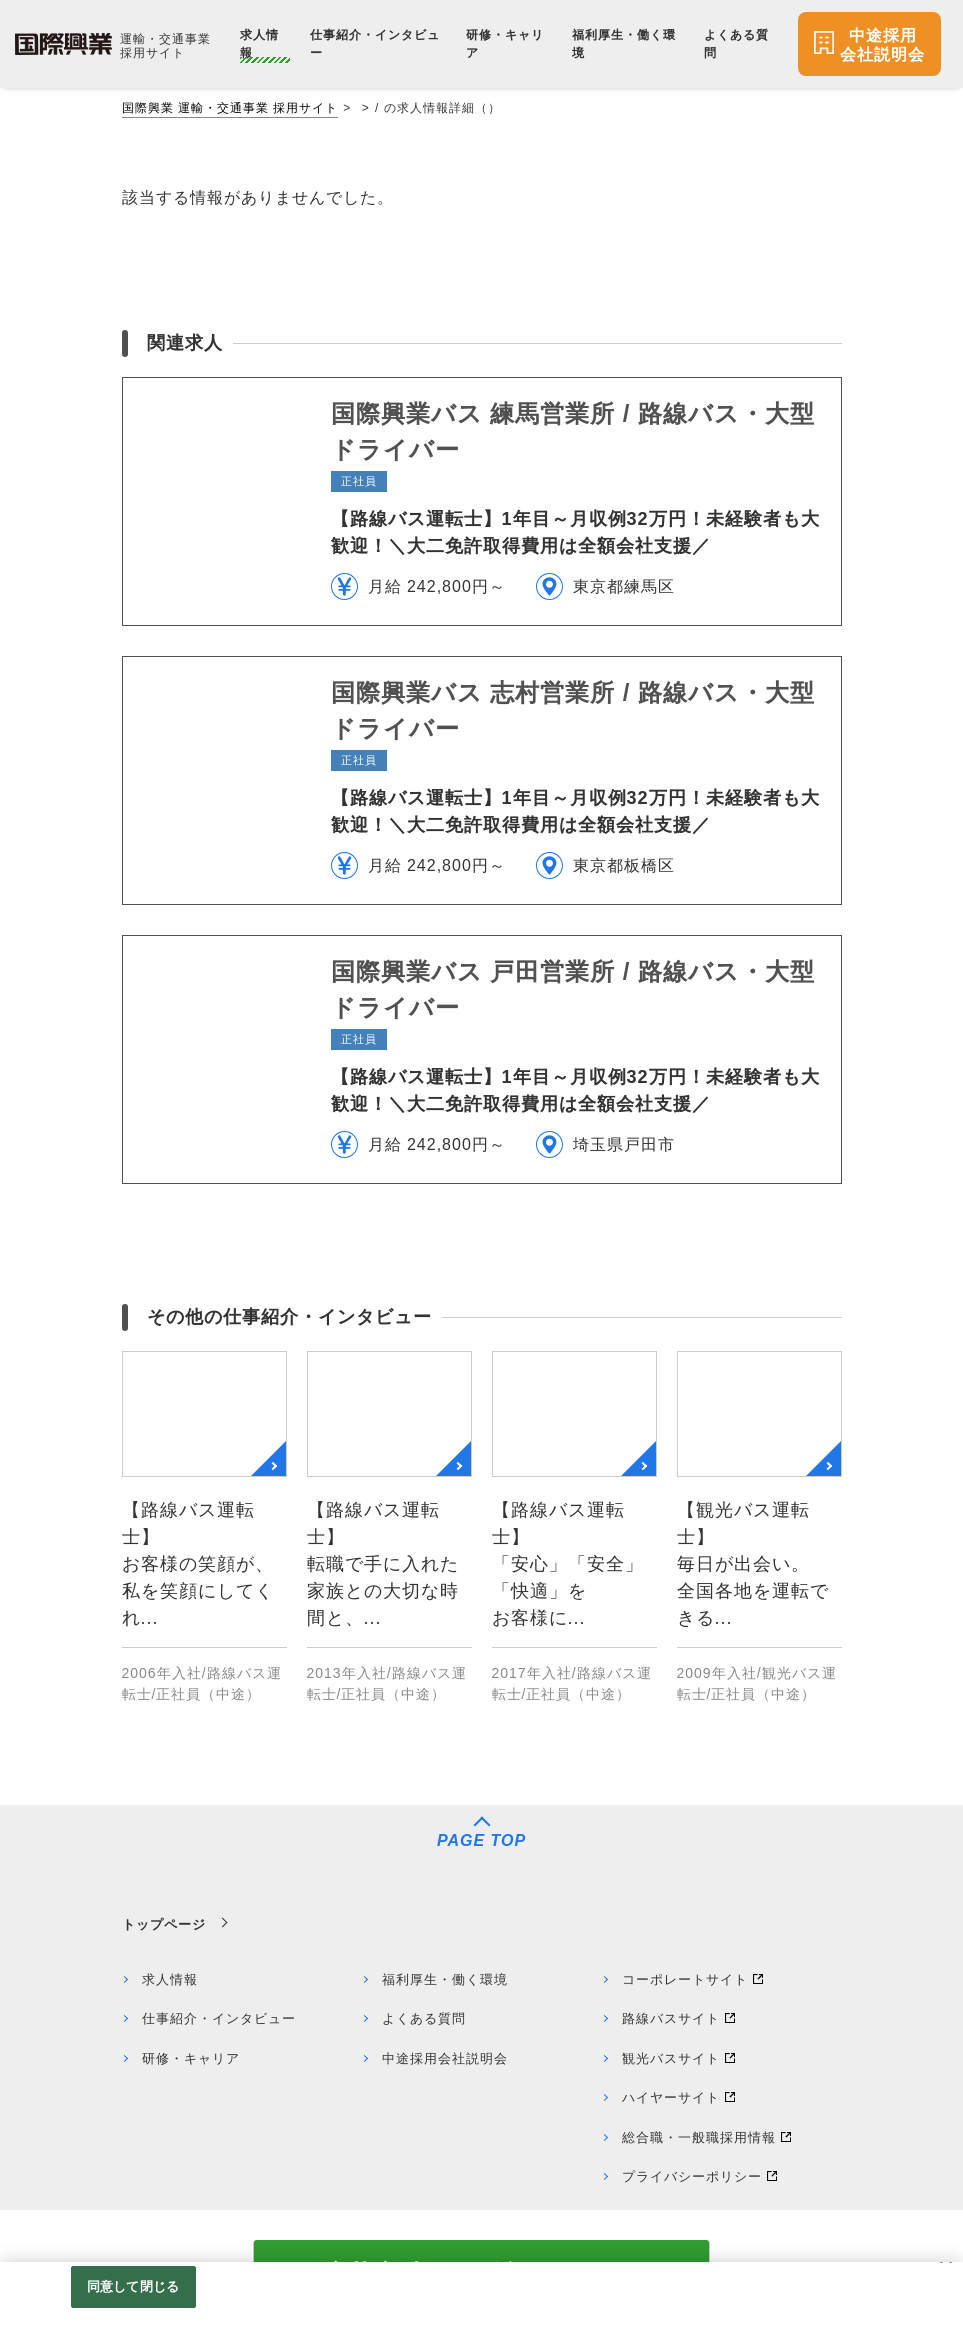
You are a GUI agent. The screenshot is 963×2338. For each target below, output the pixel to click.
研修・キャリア (191, 2058)
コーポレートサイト (685, 1979)
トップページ (164, 1924)
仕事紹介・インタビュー (219, 2018)
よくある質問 (424, 2018)
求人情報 (170, 1979)
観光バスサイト (671, 2058)
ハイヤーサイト (671, 2097)
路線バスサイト (671, 2018)
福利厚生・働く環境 (445, 1979)
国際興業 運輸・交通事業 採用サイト (230, 108)
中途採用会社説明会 (445, 2058)
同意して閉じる (133, 2286)
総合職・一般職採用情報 (699, 2137)
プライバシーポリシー (692, 2176)
